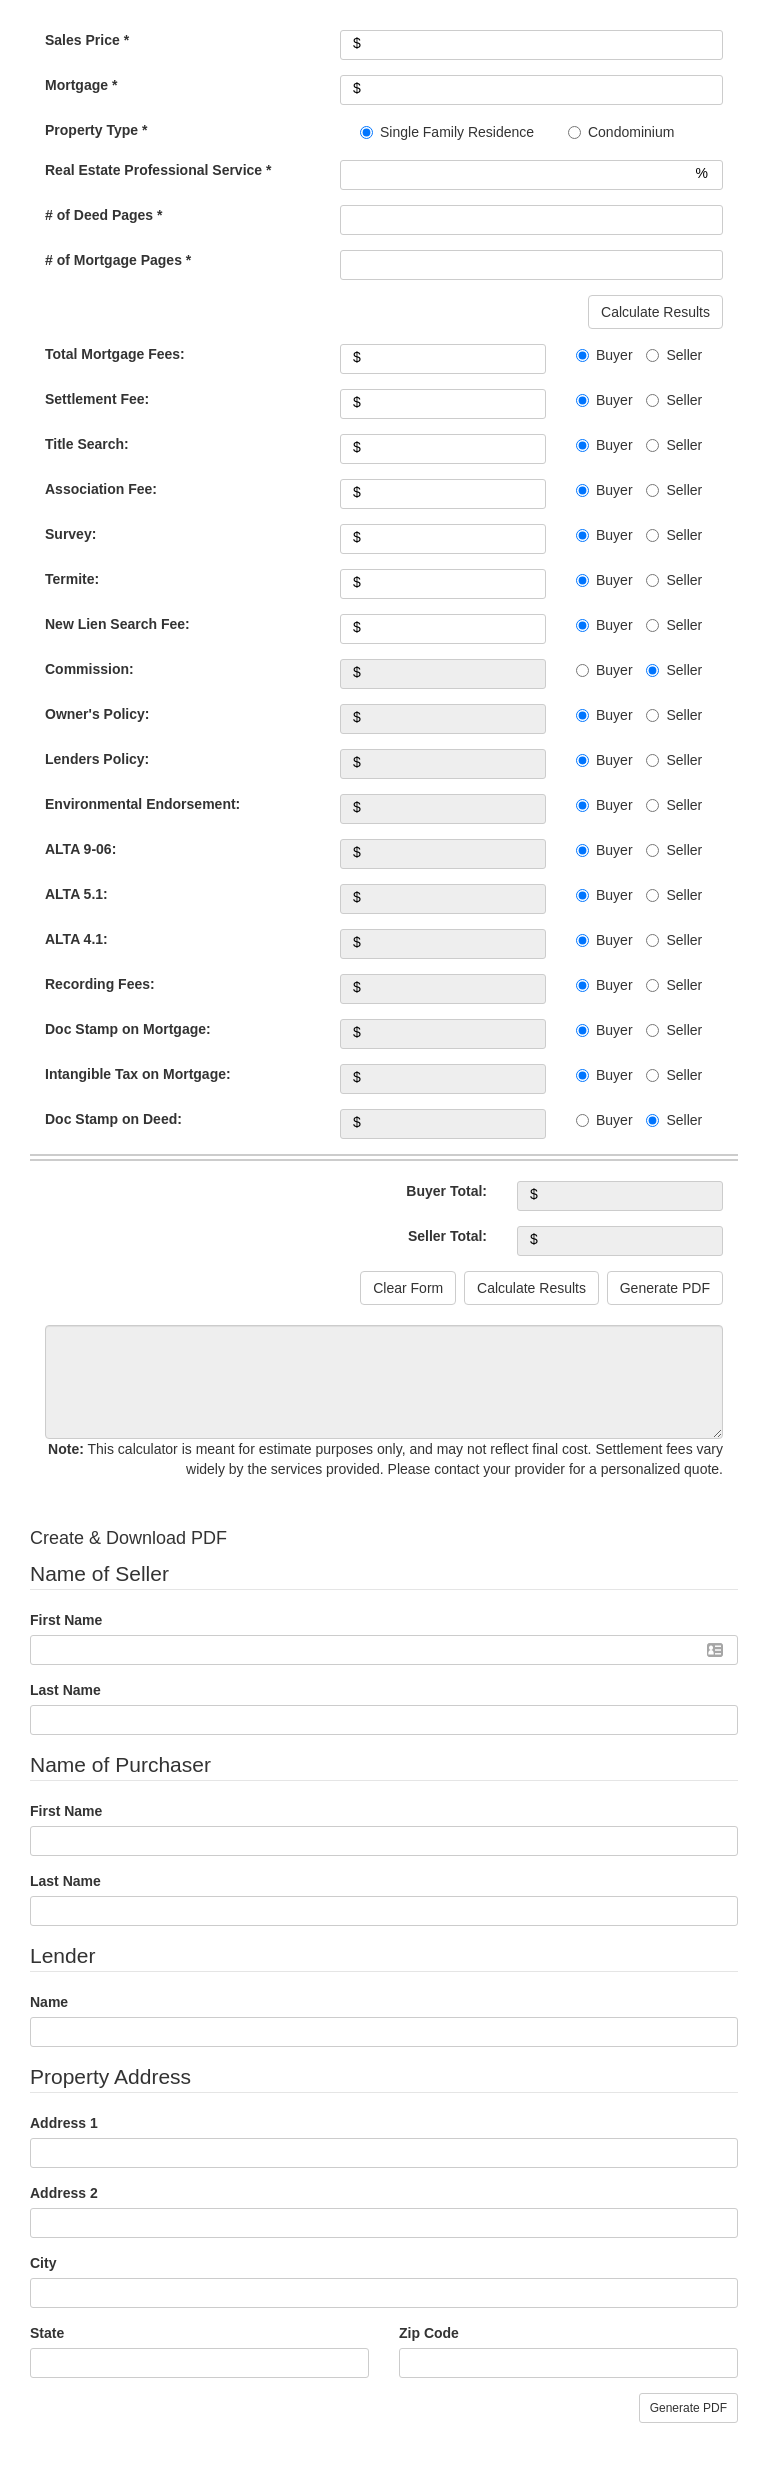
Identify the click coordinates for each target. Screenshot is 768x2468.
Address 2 (64, 2193)
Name (49, 2002)
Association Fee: (101, 489)
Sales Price (87, 40)
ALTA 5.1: (76, 894)
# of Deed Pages (104, 215)
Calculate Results (655, 312)
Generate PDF (665, 1288)
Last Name (65, 1690)
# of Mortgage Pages (118, 260)
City (43, 2263)
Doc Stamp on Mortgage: (128, 1029)
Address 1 (64, 2123)
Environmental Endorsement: (142, 804)
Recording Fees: (100, 984)
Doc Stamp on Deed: (113, 1119)
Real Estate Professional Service (158, 170)
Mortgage (81, 85)
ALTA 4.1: (76, 939)
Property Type (96, 130)
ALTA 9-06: (80, 849)
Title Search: (87, 444)
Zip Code (429, 2333)
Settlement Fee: (97, 399)
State (47, 2333)
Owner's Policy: (97, 714)
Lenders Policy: (97, 759)
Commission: (89, 669)
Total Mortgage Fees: (115, 354)
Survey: (70, 534)
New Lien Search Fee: (117, 624)
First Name (66, 1620)
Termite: (72, 579)
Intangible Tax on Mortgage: (138, 1074)
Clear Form (408, 1288)
